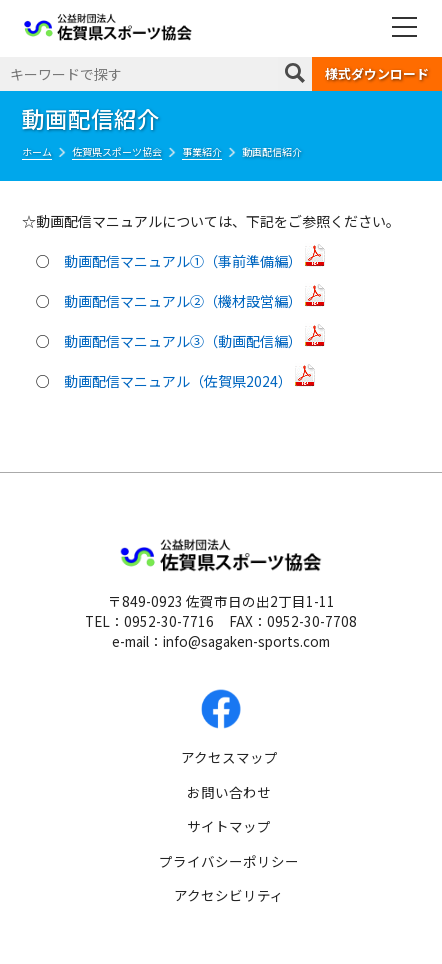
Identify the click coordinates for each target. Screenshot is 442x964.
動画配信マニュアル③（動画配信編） (195, 341)
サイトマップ (229, 826)
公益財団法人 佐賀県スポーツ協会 (108, 27)
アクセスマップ (229, 757)
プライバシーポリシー (229, 861)
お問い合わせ (229, 792)
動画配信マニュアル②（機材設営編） (195, 301)
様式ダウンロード (377, 73)
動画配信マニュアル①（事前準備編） (195, 261)
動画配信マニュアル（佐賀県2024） (190, 381)
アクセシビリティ (229, 895)
